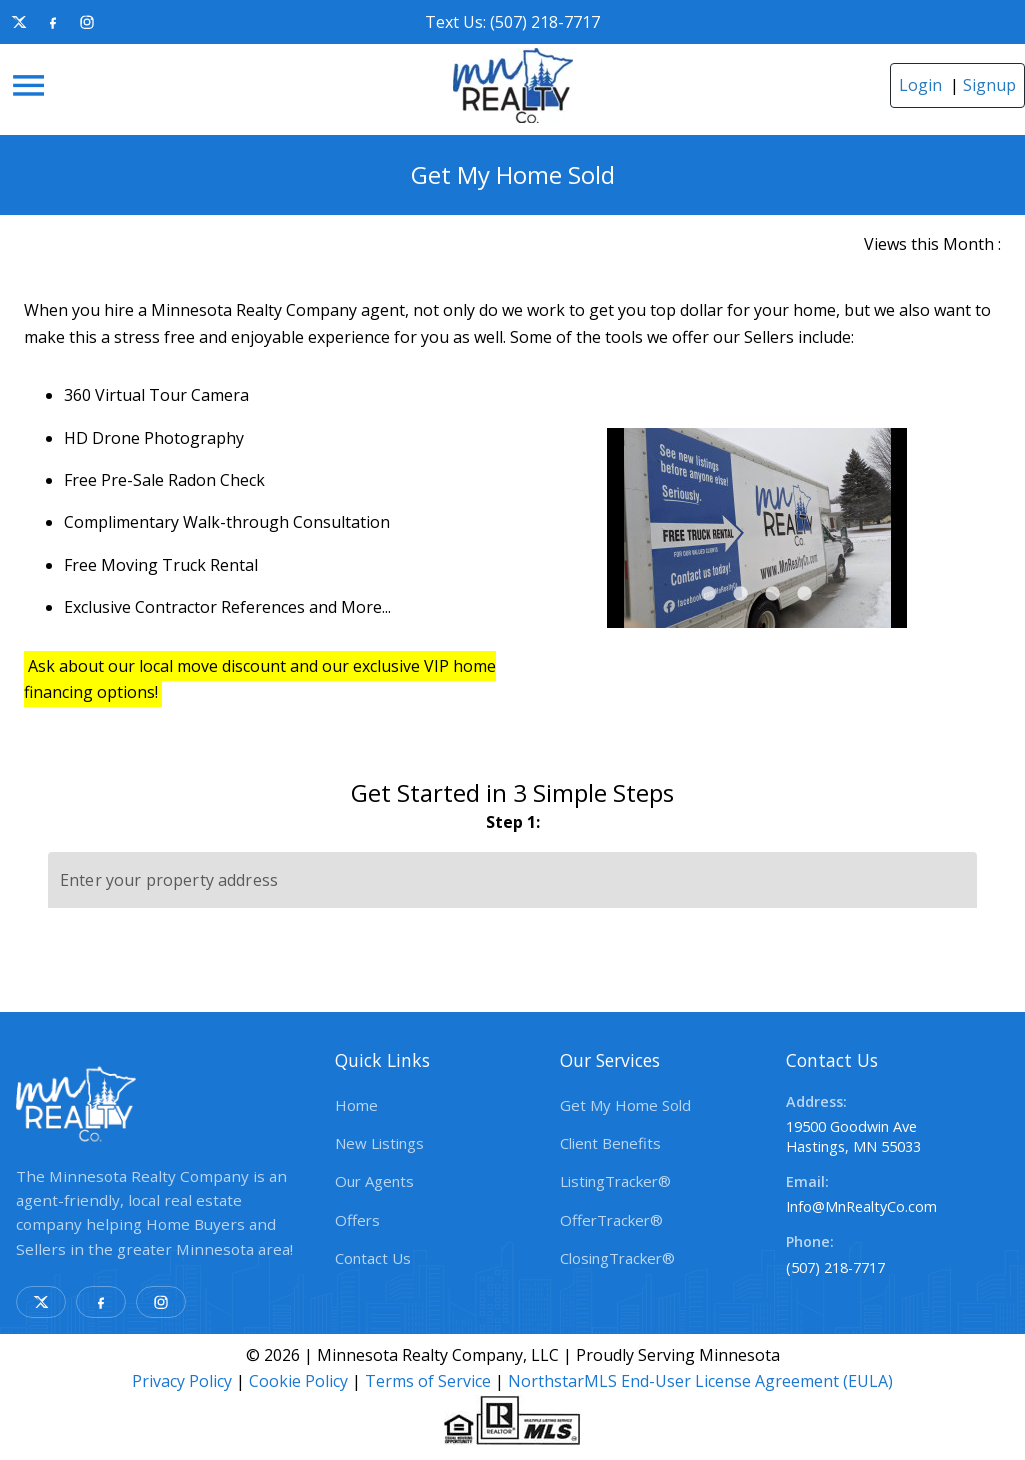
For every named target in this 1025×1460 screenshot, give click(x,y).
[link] (513, 85)
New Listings (379, 1143)
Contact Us (373, 1258)
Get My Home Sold (625, 1105)
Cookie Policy (298, 1381)
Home (356, 1105)
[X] (19, 22)
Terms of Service (428, 1381)
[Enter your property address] (512, 880)
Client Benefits (610, 1143)
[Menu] (29, 86)
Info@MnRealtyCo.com (861, 1206)
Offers (357, 1220)
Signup (989, 85)
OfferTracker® (611, 1220)
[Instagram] (87, 22)
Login (920, 85)
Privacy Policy (182, 1381)
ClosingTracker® (617, 1258)
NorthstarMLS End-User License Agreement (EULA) (700, 1381)
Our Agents (374, 1181)
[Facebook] (53, 22)
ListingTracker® (615, 1181)
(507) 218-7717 (835, 1267)
